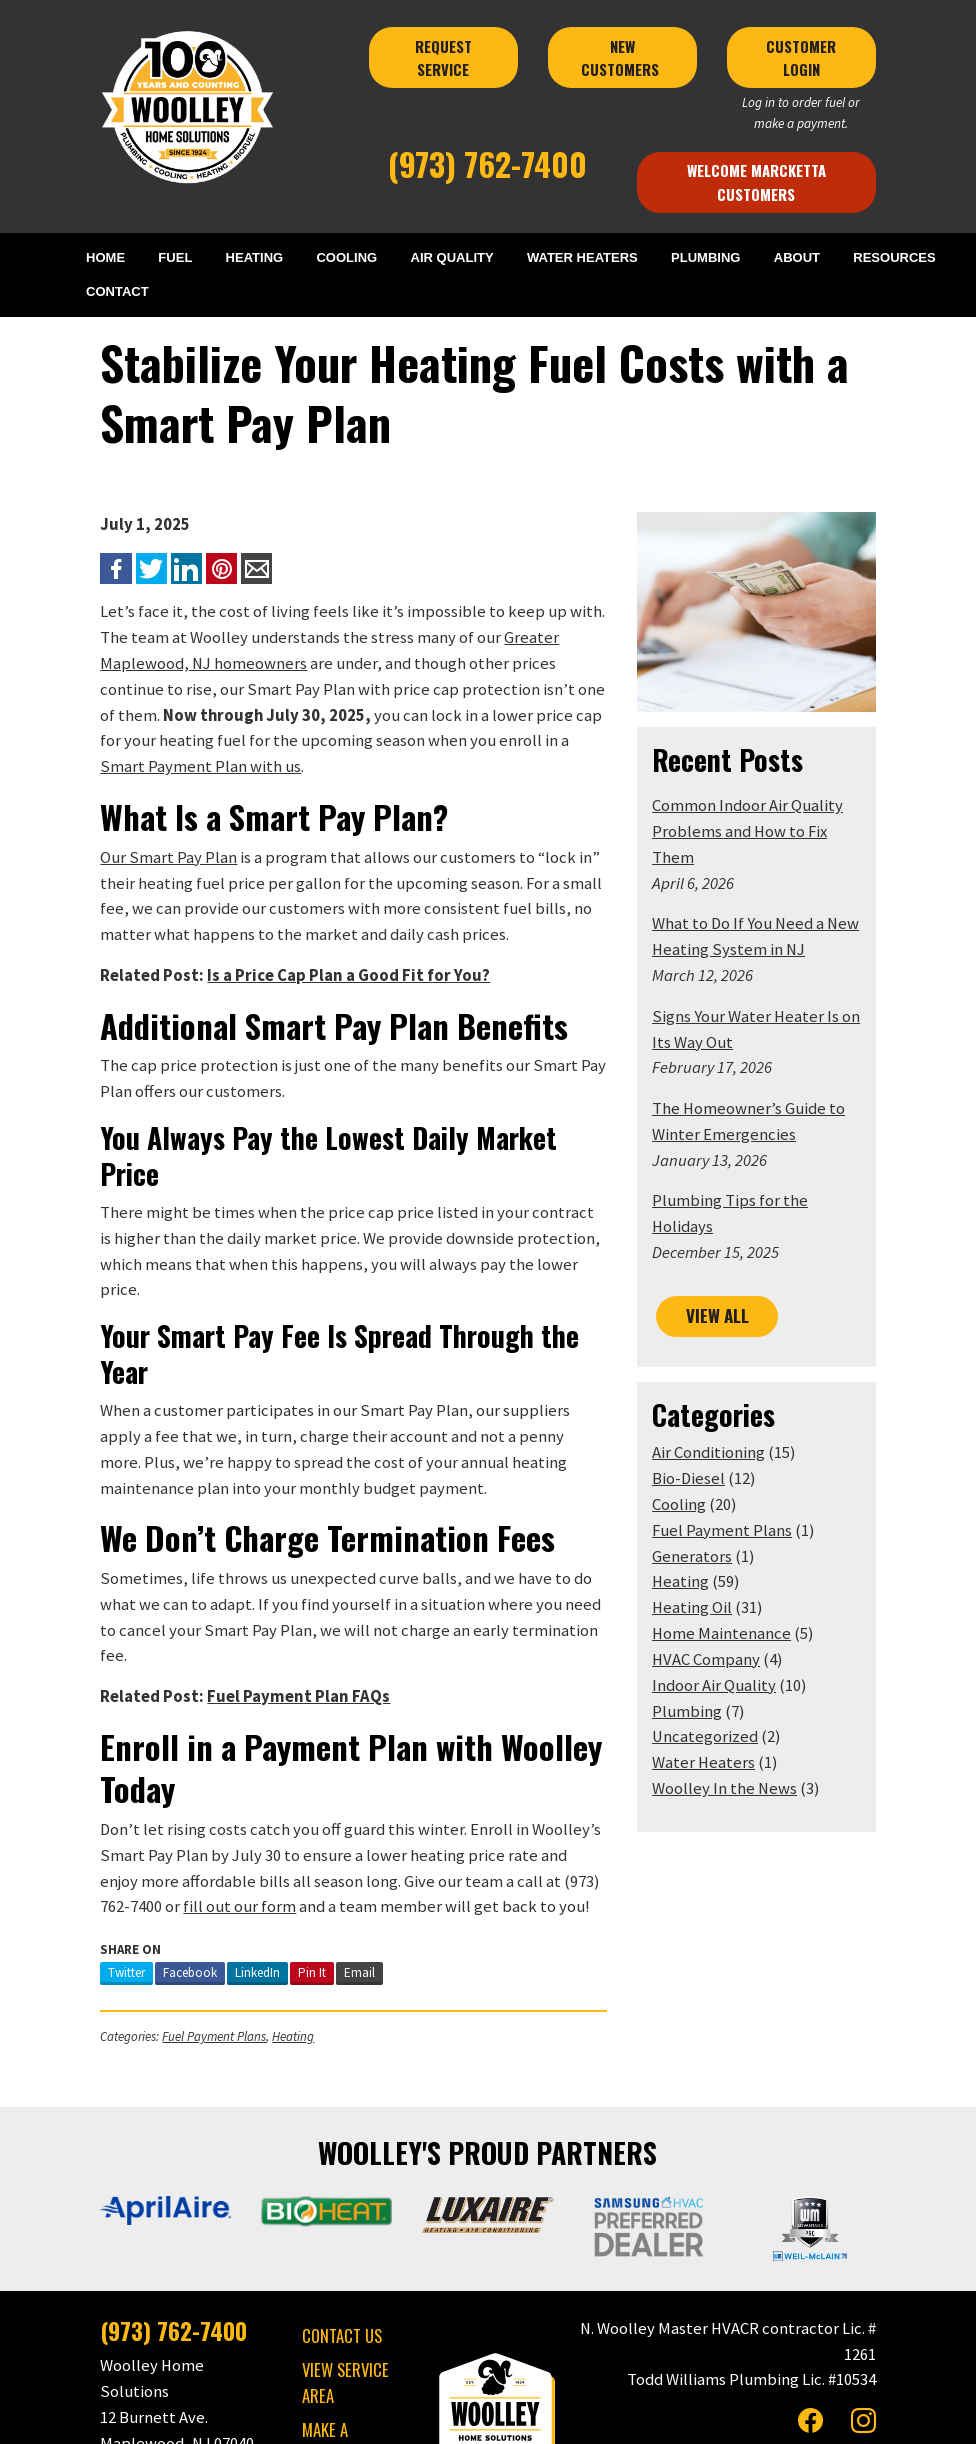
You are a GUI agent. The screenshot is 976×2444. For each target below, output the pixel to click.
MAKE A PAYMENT (336, 2282)
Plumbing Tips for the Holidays (774, 1177)
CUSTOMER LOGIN (832, 57)
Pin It (276, 1824)
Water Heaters (715, 1712)
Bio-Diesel (700, 1428)
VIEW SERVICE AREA (326, 2235)
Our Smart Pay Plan (132, 833)
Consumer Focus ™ (725, 2418)
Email (323, 1824)
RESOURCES (891, 257)
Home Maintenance (733, 1583)
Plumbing (699, 1660)
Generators (704, 1505)
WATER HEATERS (583, 257)
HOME (112, 257)
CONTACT (124, 292)
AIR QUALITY (452, 257)
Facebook (154, 1824)
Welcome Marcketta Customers (782, 181)
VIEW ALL (729, 1265)
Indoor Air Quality (726, 1634)
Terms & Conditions (575, 2418)
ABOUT (796, 257)
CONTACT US (323, 2189)
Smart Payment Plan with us (360, 742)
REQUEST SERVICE (441, 57)
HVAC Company (718, 1609)
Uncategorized (717, 1686)
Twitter (90, 1824)
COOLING (348, 257)
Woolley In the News (736, 1738)
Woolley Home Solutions (364, 2418)
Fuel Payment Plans (178, 1888)
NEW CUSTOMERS (634, 57)
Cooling (691, 1454)
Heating (257, 1888)
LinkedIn (221, 1824)
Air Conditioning (720, 1402)
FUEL (179, 257)
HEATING (257, 257)
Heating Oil (704, 1557)
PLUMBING (705, 257)
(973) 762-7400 (487, 163)
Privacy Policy (476, 2418)
